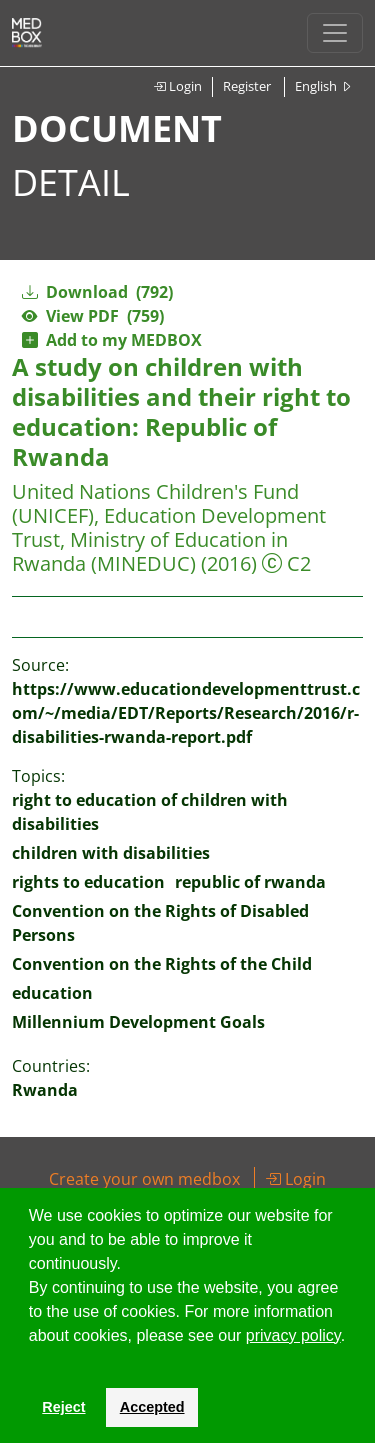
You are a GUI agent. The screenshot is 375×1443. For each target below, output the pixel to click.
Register (247, 86)
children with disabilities (111, 853)
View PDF (93, 316)
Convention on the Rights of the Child (162, 964)
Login (177, 86)
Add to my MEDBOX (112, 340)
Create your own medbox (144, 1179)
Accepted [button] (152, 1407)
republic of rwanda (250, 882)
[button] (32, 1361)
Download (97, 292)
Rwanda (45, 1090)
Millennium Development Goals (138, 1022)
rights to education (88, 882)
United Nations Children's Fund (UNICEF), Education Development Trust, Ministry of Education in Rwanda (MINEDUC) (169, 527)
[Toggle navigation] (335, 33)
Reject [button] (63, 1407)
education (52, 993)
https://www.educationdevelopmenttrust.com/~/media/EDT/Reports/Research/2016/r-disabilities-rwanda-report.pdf (186, 713)
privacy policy (293, 1335)
